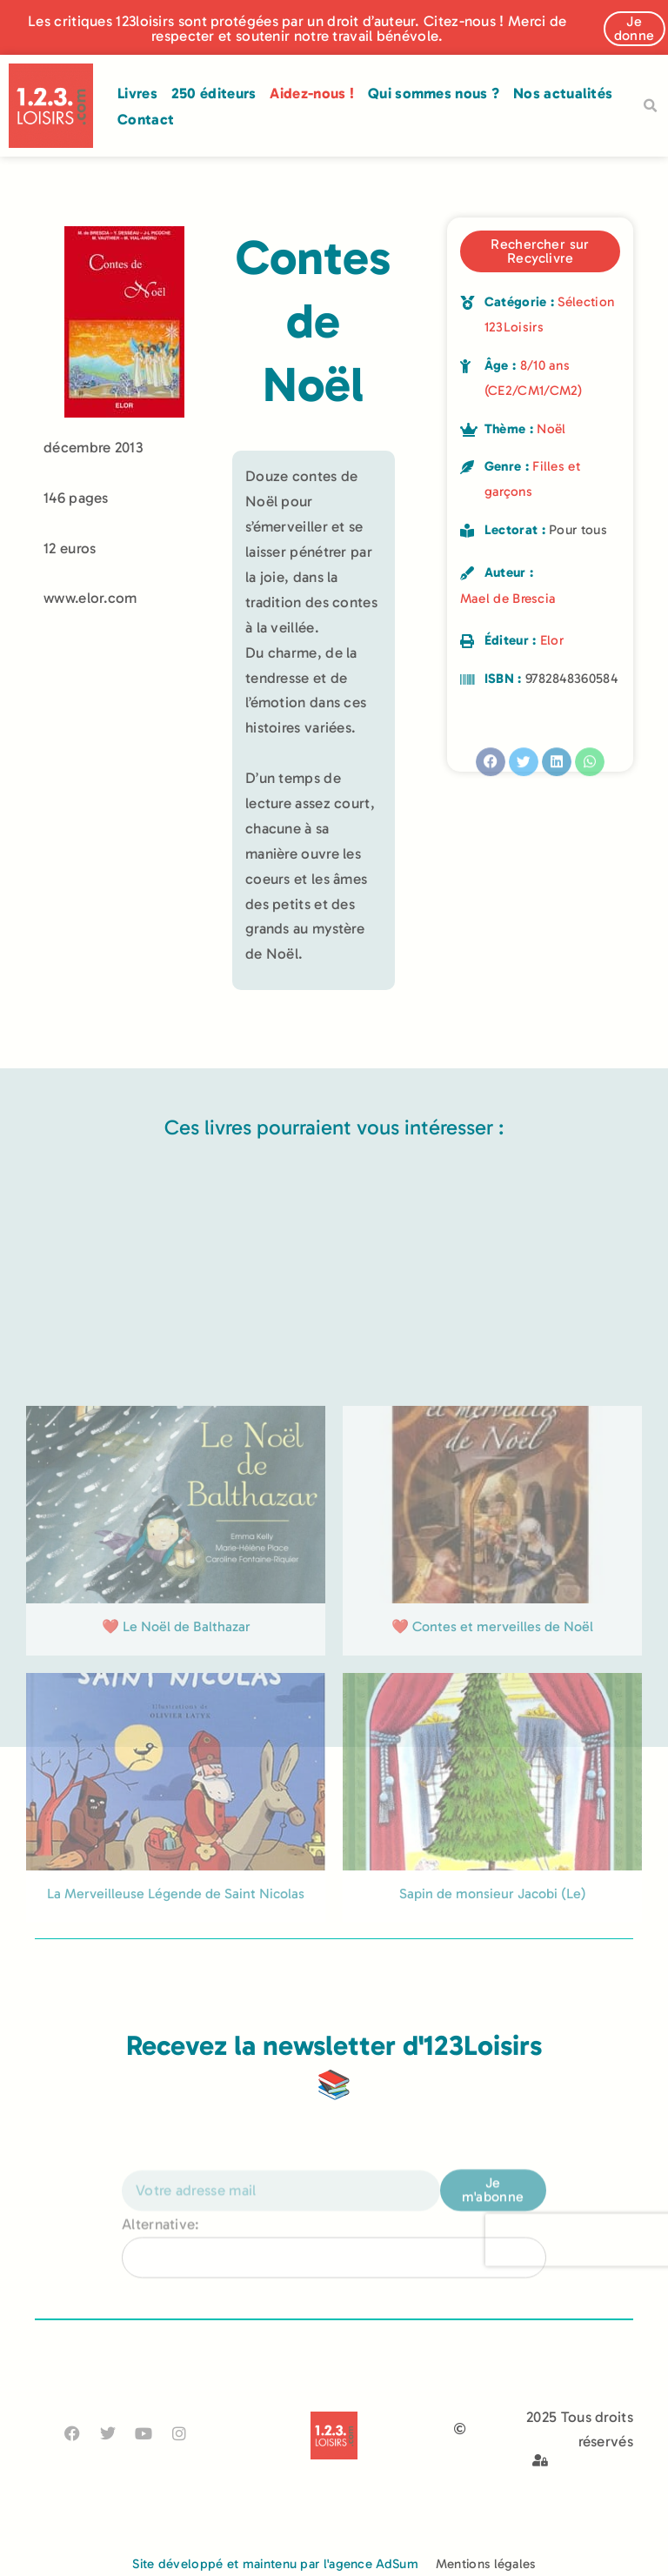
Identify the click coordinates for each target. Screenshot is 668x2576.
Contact (145, 119)
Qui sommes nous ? (433, 93)
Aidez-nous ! (312, 93)
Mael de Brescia (508, 598)
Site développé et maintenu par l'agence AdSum (275, 2564)
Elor (552, 640)
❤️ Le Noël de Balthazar (176, 1803)
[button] (650, 106)
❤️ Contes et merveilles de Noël (492, 1803)
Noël (551, 429)
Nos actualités (562, 93)
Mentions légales (486, 2564)
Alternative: (161, 2262)
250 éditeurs (214, 93)
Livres (137, 93)
